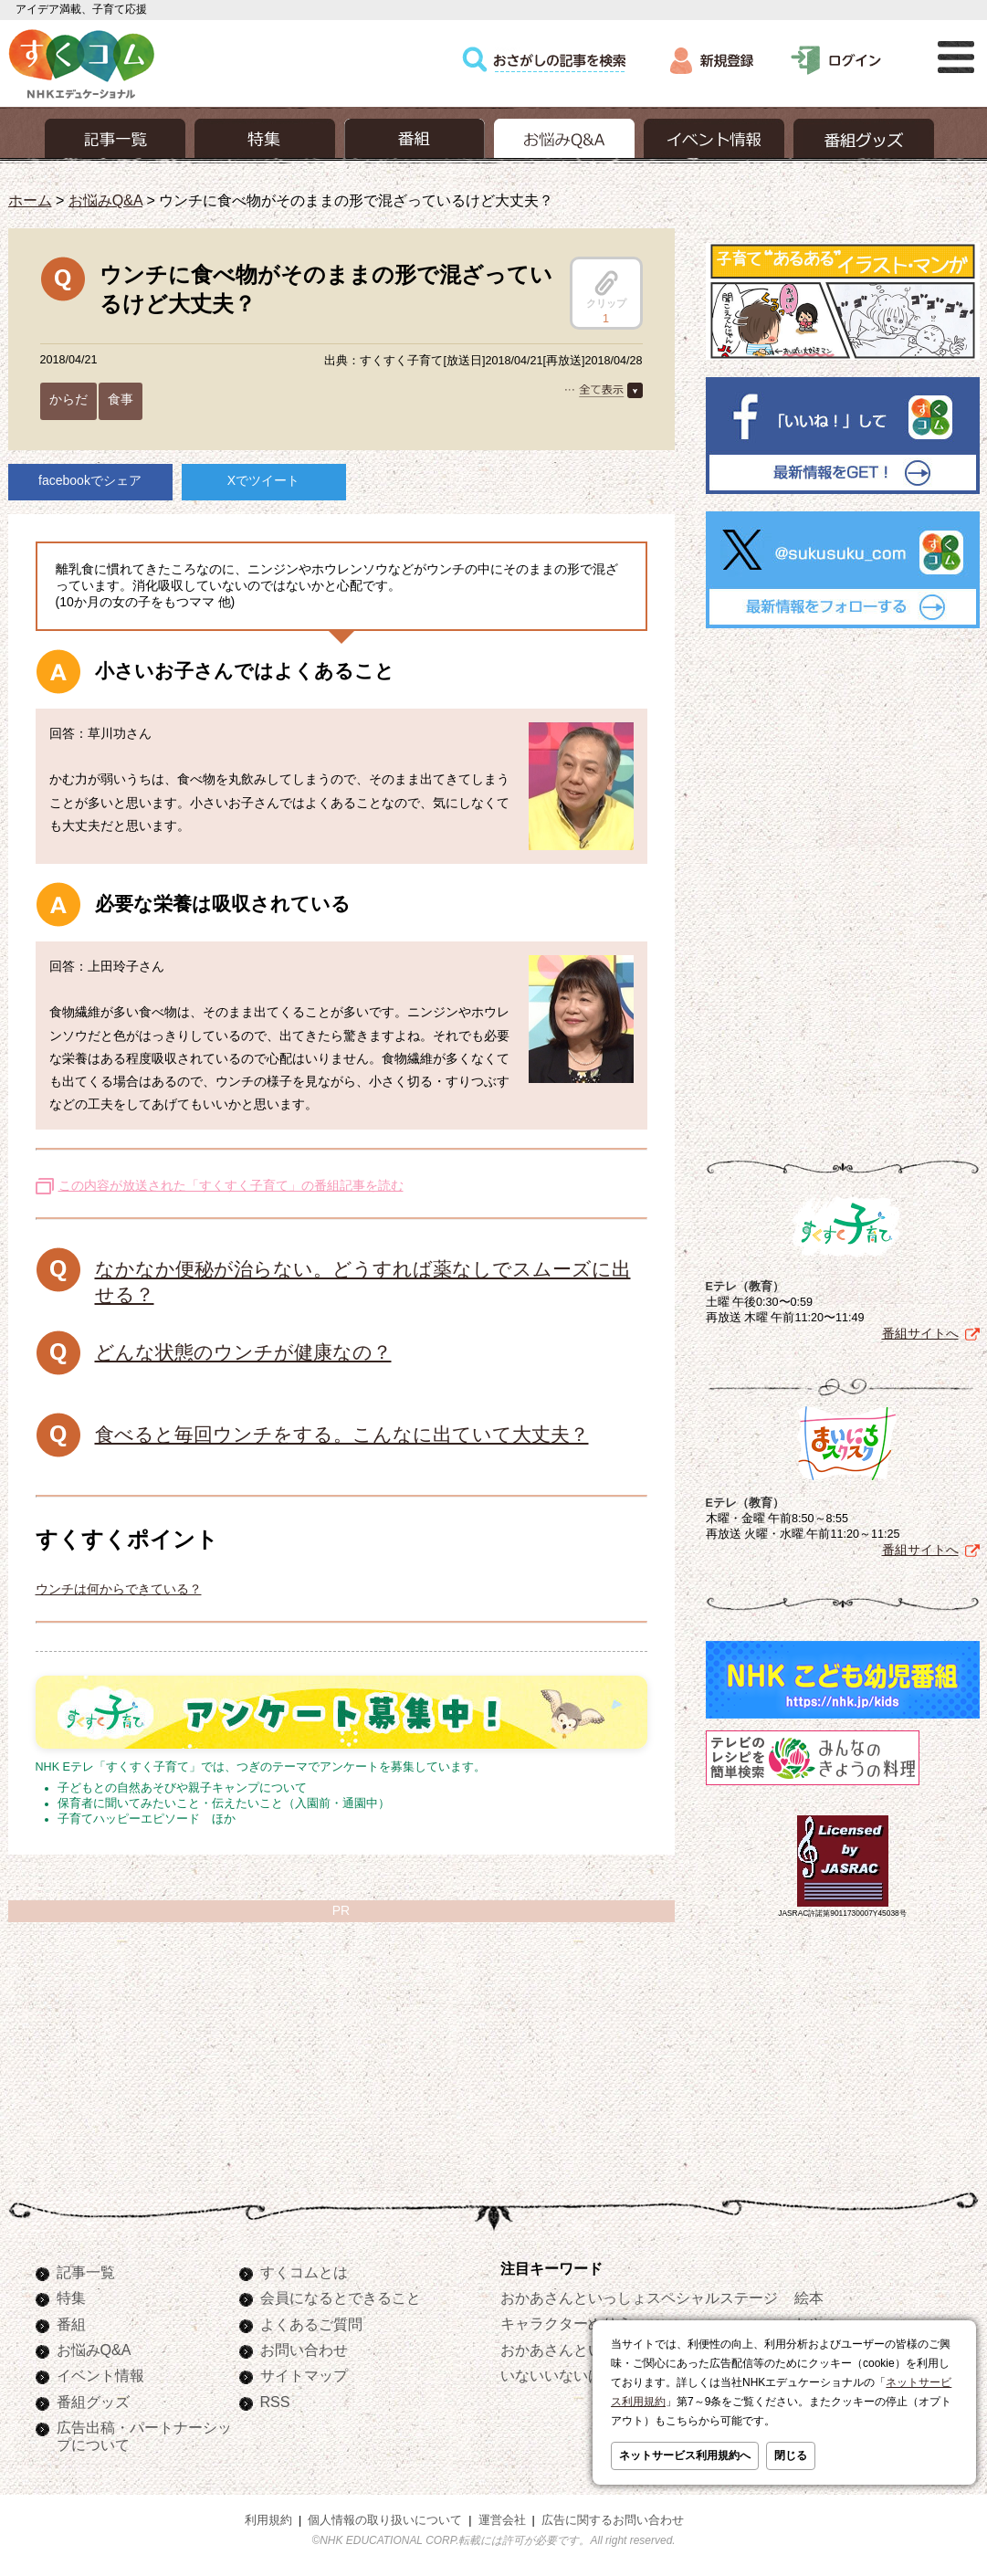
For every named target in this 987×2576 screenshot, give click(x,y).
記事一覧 (86, 2272)
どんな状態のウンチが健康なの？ (243, 1351)
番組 (71, 2324)
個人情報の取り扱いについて (385, 2520)
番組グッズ (93, 2401)
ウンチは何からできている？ (119, 1589)
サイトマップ (304, 2375)
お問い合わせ (304, 2349)
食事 (120, 399)
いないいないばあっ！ (573, 2375)
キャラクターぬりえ (566, 2323)
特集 (71, 2297)
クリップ (606, 289)
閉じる (790, 2455)
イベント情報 (100, 2375)
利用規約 (268, 2520)
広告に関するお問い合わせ (612, 2520)
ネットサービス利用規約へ (685, 2455)
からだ (68, 399)
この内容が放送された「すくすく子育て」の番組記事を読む (231, 1185)
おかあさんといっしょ (573, 2349)
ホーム (30, 200)
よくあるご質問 (311, 2324)
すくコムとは (304, 2272)
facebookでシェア (90, 480)
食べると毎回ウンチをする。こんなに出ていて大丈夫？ (342, 1434)
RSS (275, 2401)
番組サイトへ (920, 1329)
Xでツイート (263, 480)
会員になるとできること (340, 2297)
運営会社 (502, 2520)
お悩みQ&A (105, 200)
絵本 (809, 2297)
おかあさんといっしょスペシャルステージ (639, 2297)
